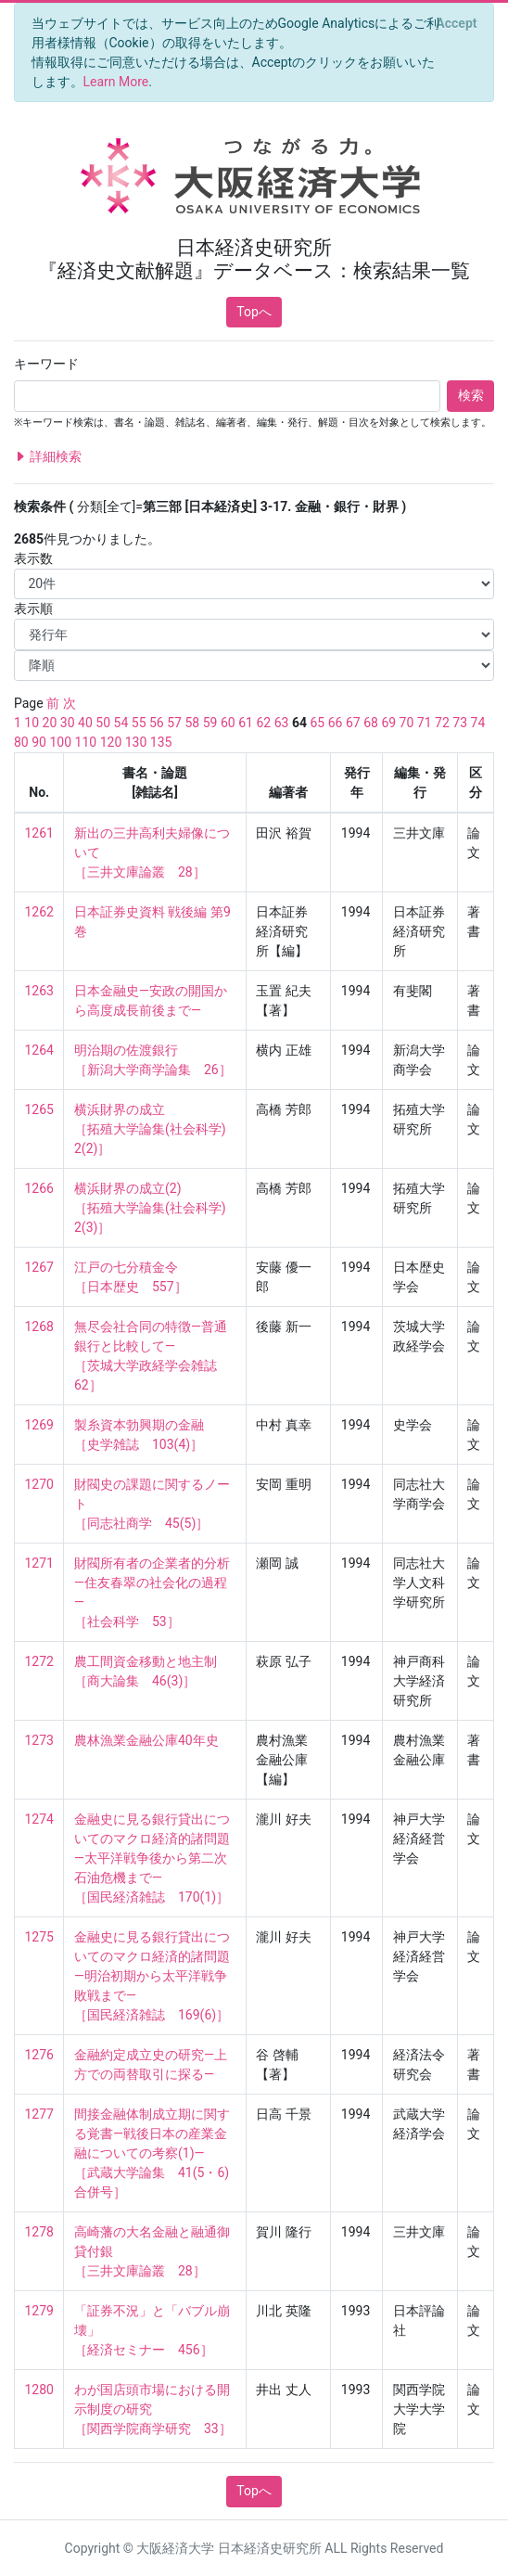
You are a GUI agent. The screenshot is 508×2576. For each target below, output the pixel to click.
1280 (39, 2389)
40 (85, 722)
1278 (39, 2231)
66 (335, 722)
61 (245, 722)
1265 (39, 1109)
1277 (39, 2114)
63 (281, 722)
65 (317, 722)
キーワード (46, 363)
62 (263, 722)
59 (210, 722)
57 (174, 722)
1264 (39, 1050)
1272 (39, 1661)
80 (21, 742)
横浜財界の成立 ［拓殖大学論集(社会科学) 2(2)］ (156, 1129)
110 (86, 742)
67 (353, 722)
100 (60, 742)
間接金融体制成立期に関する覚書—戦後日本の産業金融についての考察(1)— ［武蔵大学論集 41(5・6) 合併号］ (153, 2153)
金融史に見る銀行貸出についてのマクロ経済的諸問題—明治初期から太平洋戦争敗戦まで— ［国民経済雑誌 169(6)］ (152, 1975)
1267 (39, 1267)
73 (459, 722)
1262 (39, 911)
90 (39, 742)
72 (442, 722)
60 (228, 722)
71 (424, 722)
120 (111, 742)
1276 (39, 2054)
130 (136, 742)
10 (31, 722)
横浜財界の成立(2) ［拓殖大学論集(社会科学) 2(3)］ (156, 1208)
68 (370, 722)
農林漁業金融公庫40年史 (146, 1740)
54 (121, 722)
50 (102, 722)
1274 (39, 1819)
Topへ (254, 311)
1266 (39, 1188)
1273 (39, 1740)
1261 (39, 833)
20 (50, 722)
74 (478, 722)
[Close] (456, 23)
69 (388, 722)
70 (407, 722)
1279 (39, 2310)
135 (161, 742)
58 (191, 722)
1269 (39, 1424)
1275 (39, 1936)
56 (156, 722)
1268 (39, 1326)
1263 (39, 990)
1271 (39, 1563)
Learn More (116, 81)
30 (67, 722)
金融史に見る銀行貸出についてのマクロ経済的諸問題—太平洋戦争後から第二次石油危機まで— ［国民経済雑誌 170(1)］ (152, 1858)
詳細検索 (48, 457)
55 (139, 722)
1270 (39, 1484)
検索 (471, 395)
